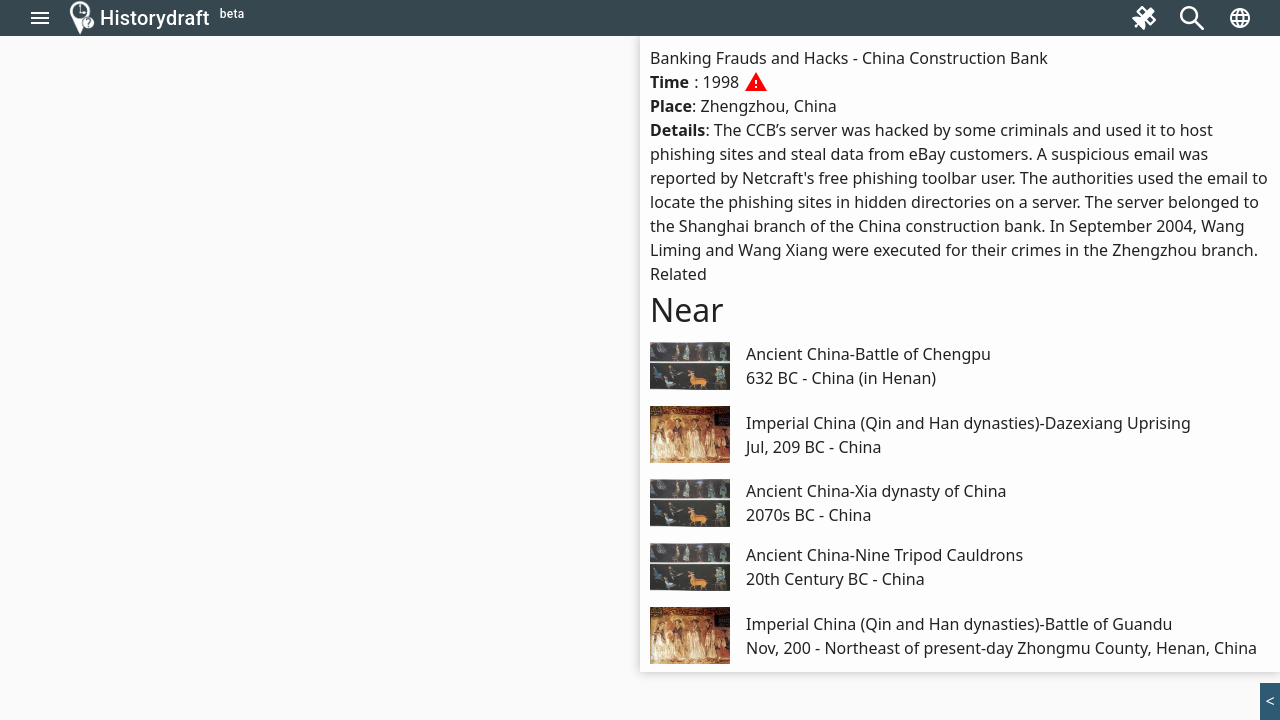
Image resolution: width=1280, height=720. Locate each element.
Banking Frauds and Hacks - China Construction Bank (849, 58)
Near (687, 309)
